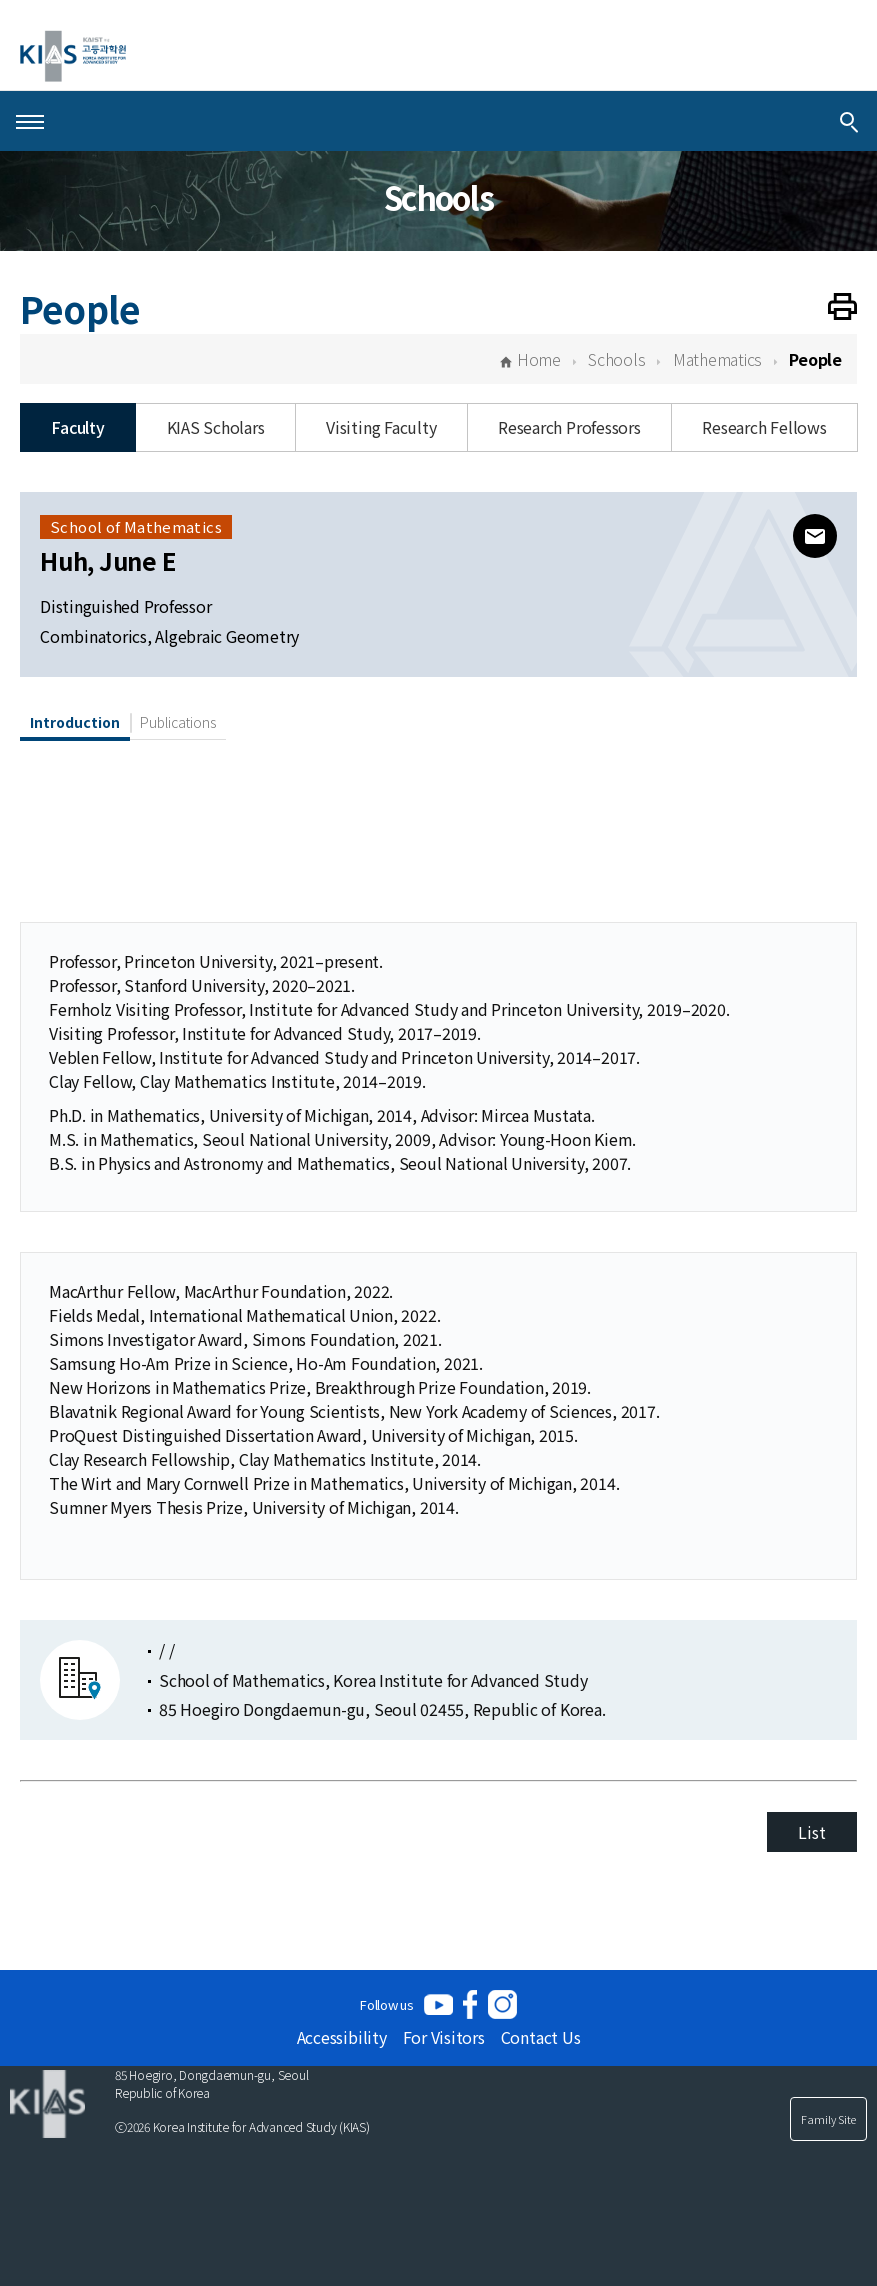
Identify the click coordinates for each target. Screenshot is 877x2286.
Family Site (828, 2119)
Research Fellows (764, 427)
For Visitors (444, 2037)
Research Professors (569, 427)
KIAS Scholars (216, 427)
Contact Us (541, 2037)
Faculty (77, 427)
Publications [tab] (178, 722)
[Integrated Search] (849, 121)
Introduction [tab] (75, 722)
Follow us (387, 2004)
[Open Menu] (30, 121)
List (811, 1832)
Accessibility (342, 2037)
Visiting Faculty (381, 427)
